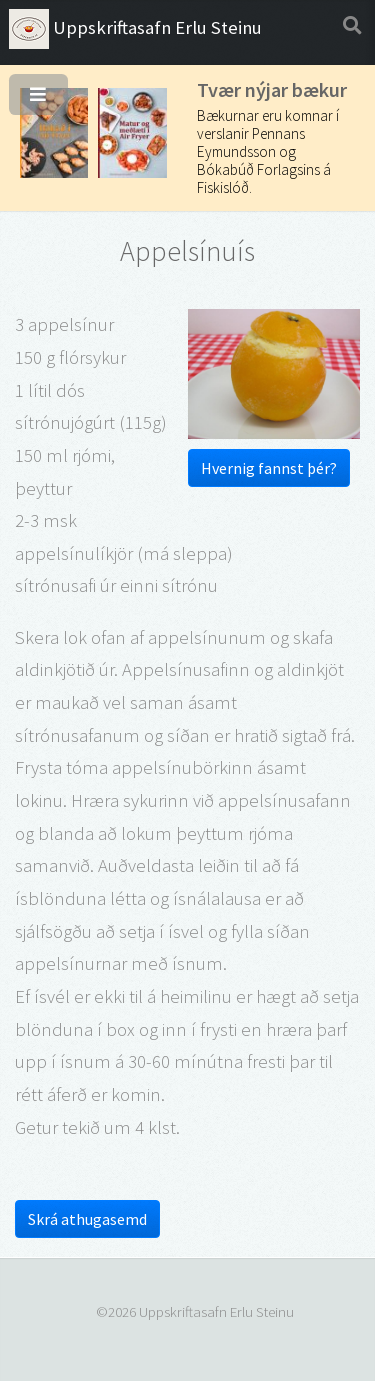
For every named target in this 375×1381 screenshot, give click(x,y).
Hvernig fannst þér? (269, 468)
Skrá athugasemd (87, 1219)
